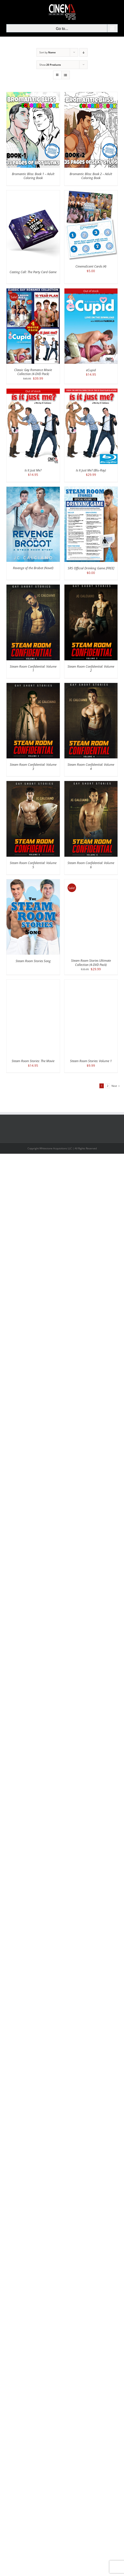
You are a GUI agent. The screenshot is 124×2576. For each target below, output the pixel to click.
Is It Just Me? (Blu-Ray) (91, 470)
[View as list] (65, 75)
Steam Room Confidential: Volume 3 (33, 766)
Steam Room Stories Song (33, 961)
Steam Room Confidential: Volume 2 (91, 668)
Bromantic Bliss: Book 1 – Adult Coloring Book (33, 176)
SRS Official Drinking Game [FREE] (91, 568)
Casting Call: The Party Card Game (33, 272)
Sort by (47, 52)
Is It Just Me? (33, 470)
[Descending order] (83, 52)
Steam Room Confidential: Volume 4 (91, 766)
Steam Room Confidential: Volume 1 (33, 668)
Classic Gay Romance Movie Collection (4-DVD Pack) (33, 372)
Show (50, 65)
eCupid (91, 370)
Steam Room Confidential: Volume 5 (33, 865)
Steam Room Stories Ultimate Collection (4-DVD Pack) (91, 962)
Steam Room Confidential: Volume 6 (91, 865)
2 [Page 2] (107, 1086)
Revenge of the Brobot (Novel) (33, 568)
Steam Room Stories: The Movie (33, 1061)
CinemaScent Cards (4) (90, 266)
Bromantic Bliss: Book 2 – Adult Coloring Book (91, 176)
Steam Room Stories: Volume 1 (91, 1061)
